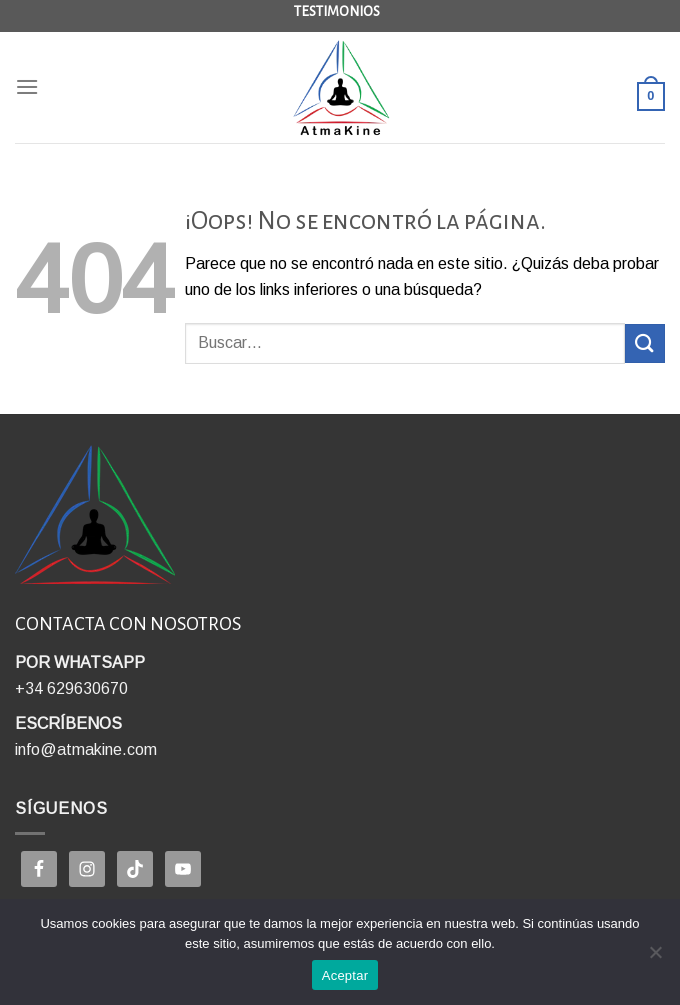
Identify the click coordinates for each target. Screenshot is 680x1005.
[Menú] (27, 86)
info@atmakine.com (86, 749)
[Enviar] (645, 343)
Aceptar (345, 975)
